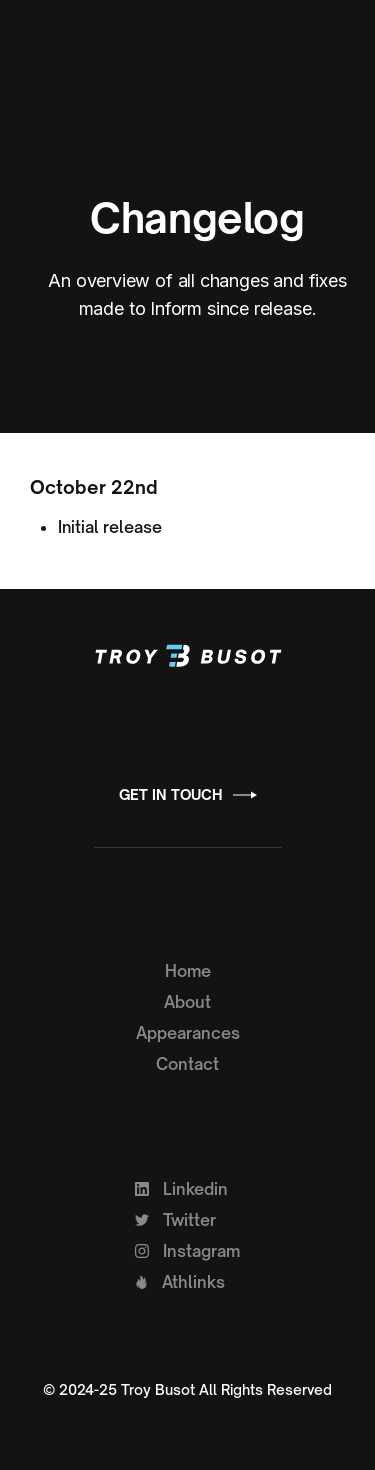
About (187, 1002)
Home (188, 971)
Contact (187, 1064)
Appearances (188, 1033)
